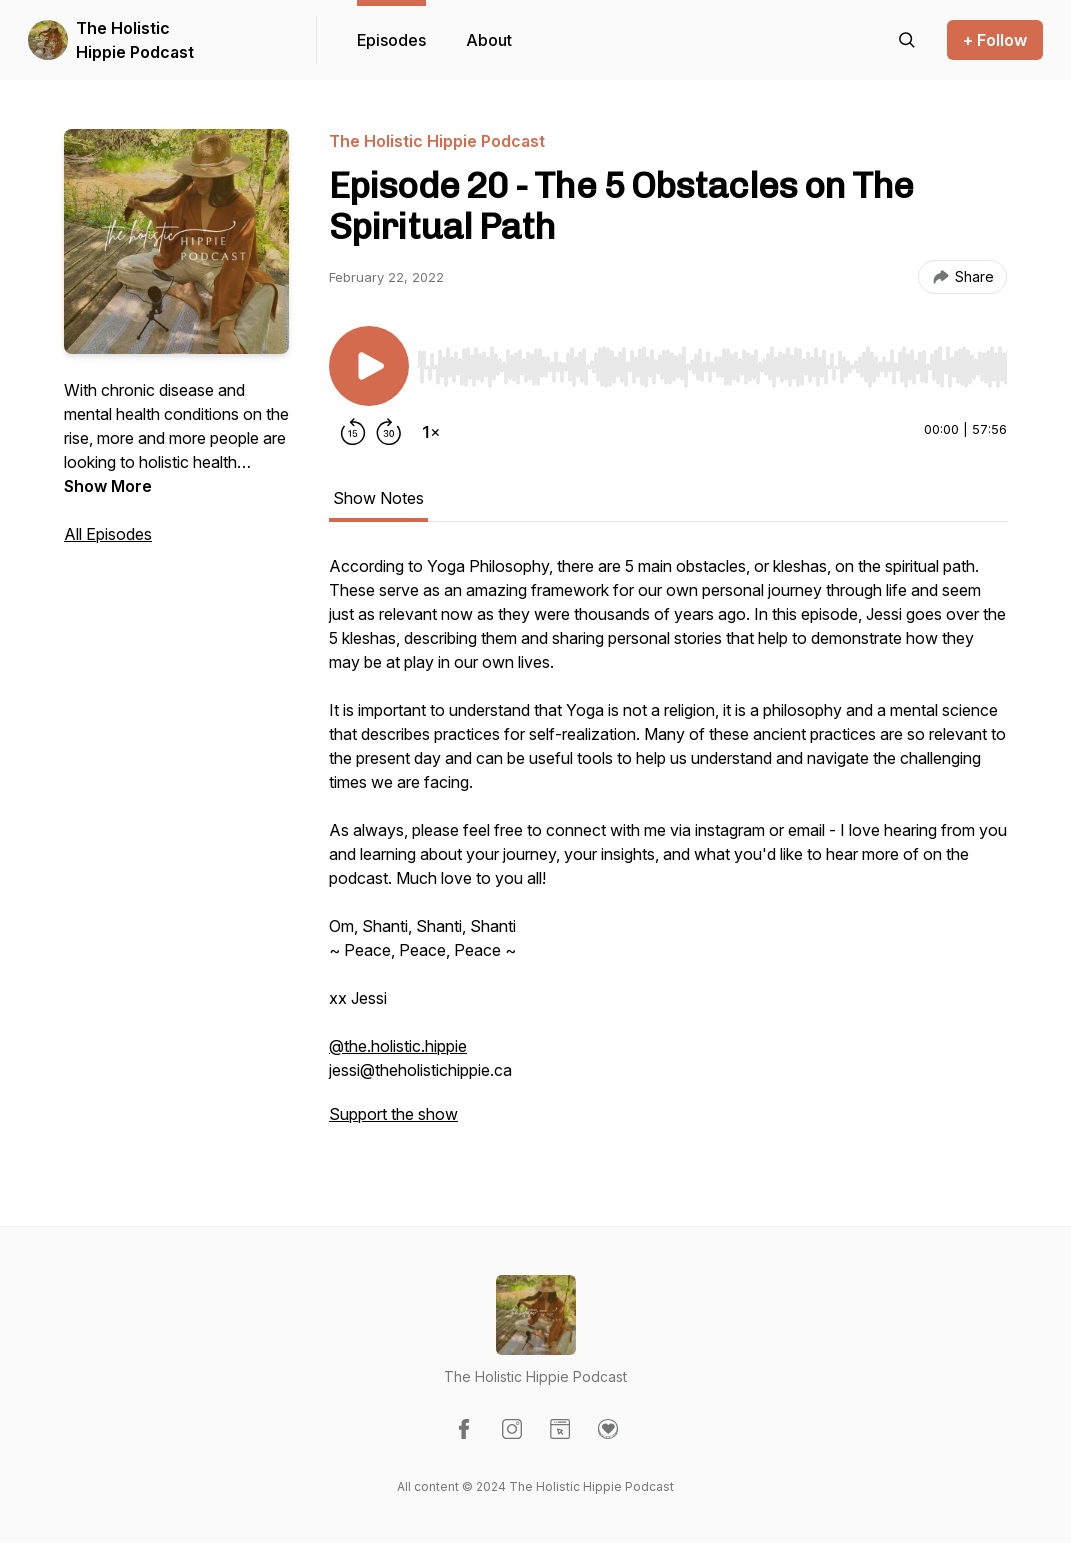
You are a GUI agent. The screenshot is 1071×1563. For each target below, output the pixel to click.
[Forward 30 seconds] (389, 432)
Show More (108, 486)
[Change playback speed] (431, 432)
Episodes (391, 40)
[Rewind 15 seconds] (353, 432)
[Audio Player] (712, 361)
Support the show (393, 1114)
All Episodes (108, 534)
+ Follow (995, 40)
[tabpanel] (668, 850)
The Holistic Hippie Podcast (135, 40)
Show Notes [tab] (378, 498)
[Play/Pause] (369, 366)
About (489, 40)
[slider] (712, 367)
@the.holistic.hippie (398, 1046)
